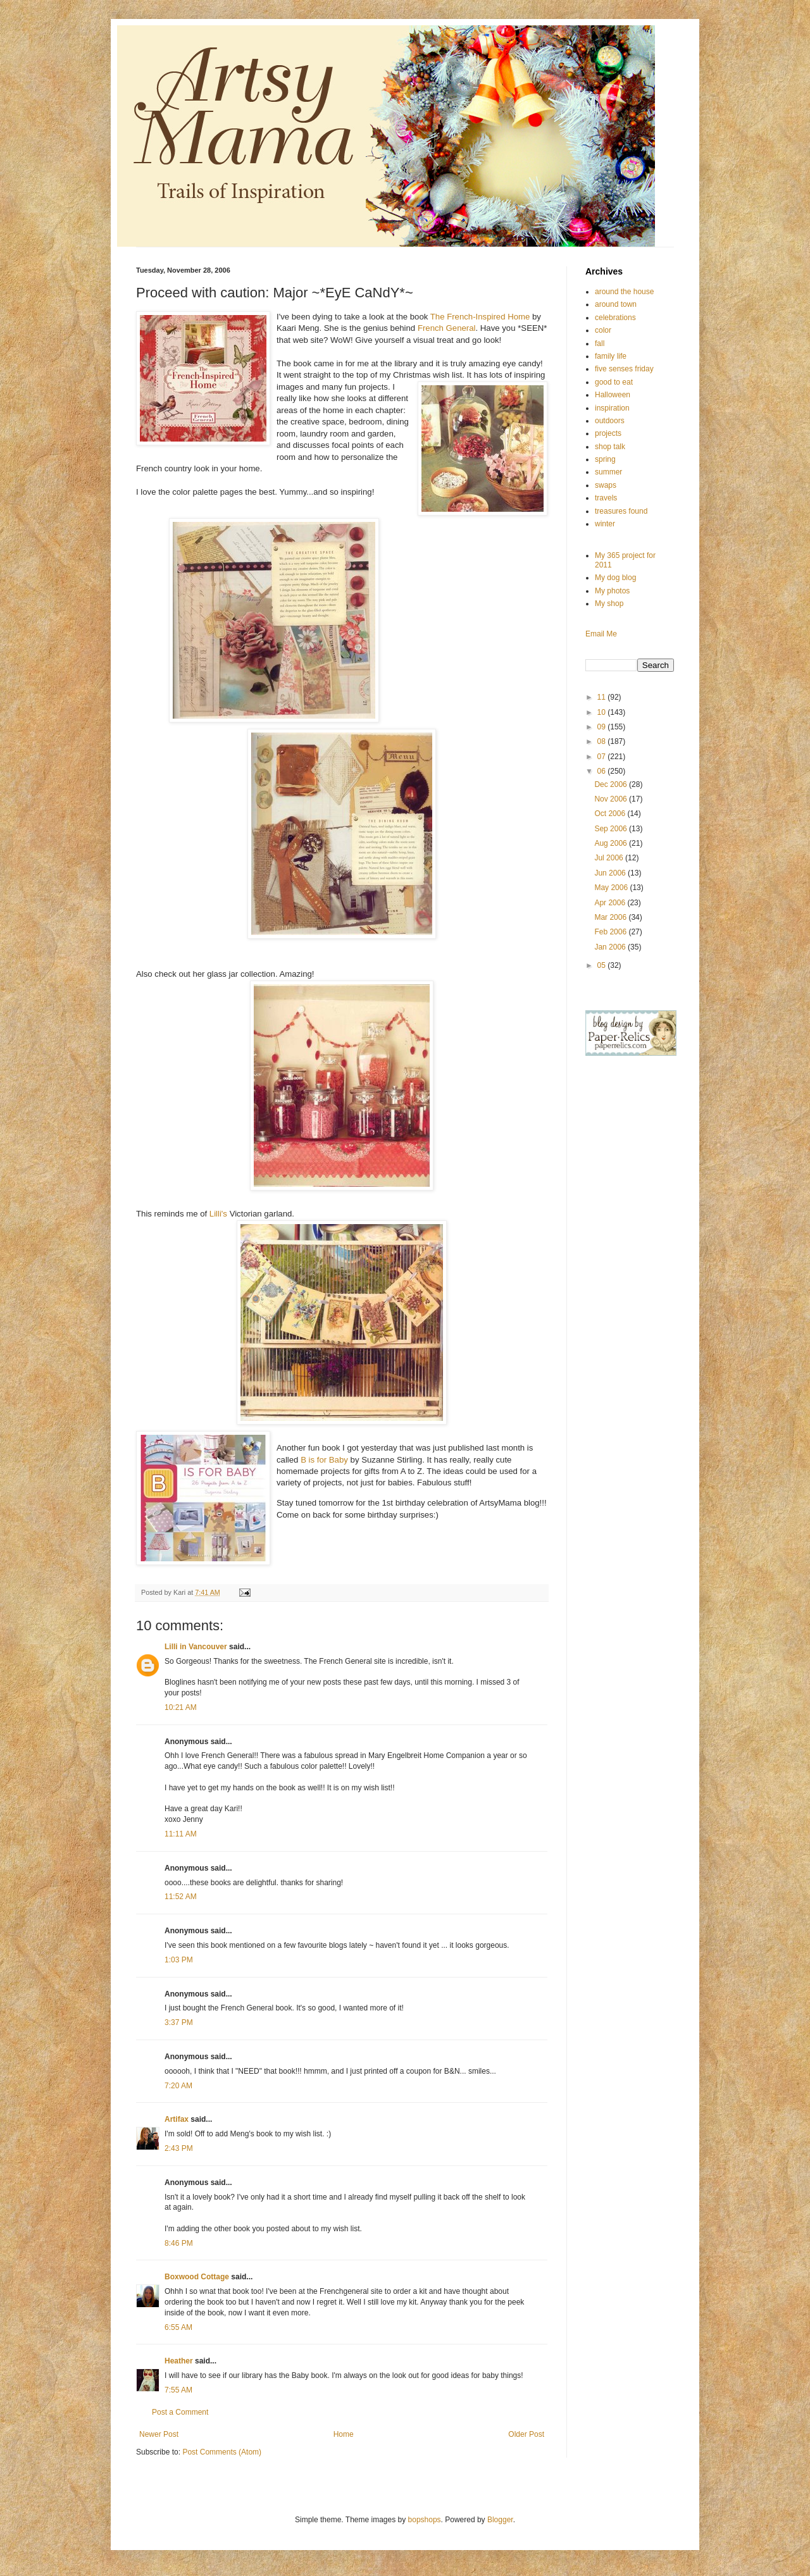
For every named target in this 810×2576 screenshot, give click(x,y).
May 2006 (612, 887)
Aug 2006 (611, 843)
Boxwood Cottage (197, 2276)
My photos (612, 590)
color (603, 330)
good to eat (614, 382)
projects (608, 433)
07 (602, 756)
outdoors (610, 420)
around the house (624, 291)
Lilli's (218, 1213)
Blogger (500, 2519)
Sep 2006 (611, 828)
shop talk (610, 446)
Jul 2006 (609, 857)
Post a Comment (180, 2412)
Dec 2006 (611, 784)
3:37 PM (179, 2022)
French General (447, 328)
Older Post (526, 2434)
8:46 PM (179, 2243)
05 (602, 965)
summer (608, 472)
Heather (179, 2360)
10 (602, 712)
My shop (609, 603)
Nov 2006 (611, 799)
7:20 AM (178, 2085)
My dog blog (615, 577)
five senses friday (624, 368)
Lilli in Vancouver (196, 1646)
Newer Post (158, 2434)
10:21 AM (181, 1707)
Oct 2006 (610, 813)
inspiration (612, 408)
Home (343, 2434)
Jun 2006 (611, 873)
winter (605, 523)
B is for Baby (325, 1459)
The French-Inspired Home (481, 316)
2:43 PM (179, 2148)
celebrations (615, 317)
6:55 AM (178, 2327)
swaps (605, 485)
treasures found (621, 511)
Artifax (177, 2119)
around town (616, 304)
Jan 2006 (611, 947)
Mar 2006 (611, 917)
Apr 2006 (610, 902)
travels (606, 497)
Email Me (601, 633)
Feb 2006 (611, 931)
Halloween (612, 394)
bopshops (424, 2519)
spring (605, 459)
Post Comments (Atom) (221, 2452)
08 (602, 741)
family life (610, 356)
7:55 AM (178, 2390)
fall (599, 343)
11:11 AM (181, 1834)
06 (602, 771)
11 (602, 697)
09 (602, 726)
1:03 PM (179, 1959)
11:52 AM (181, 1896)
